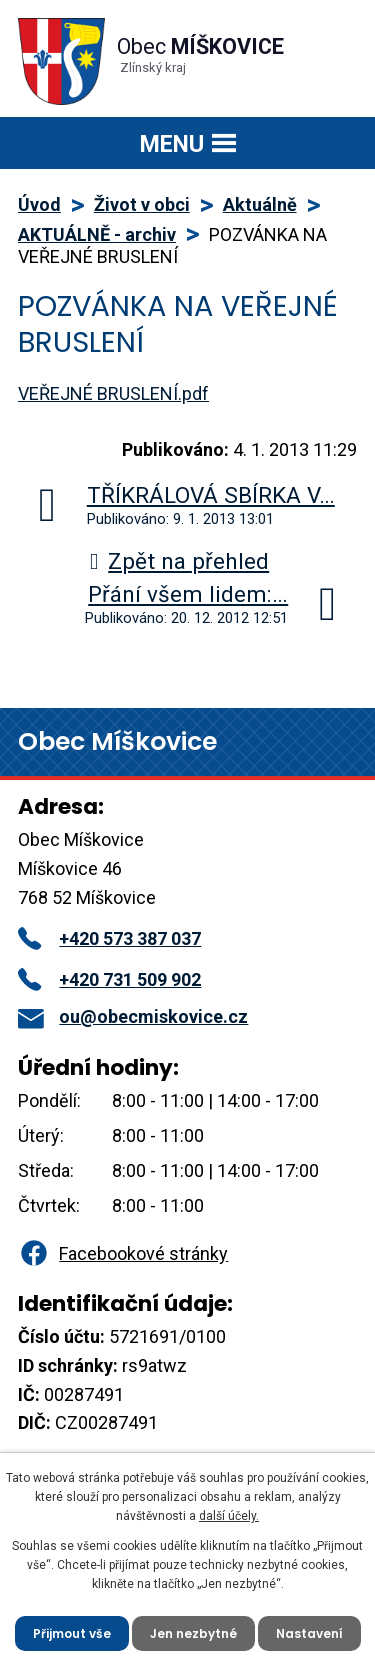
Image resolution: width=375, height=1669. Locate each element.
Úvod (39, 204)
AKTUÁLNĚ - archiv (97, 234)
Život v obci (142, 204)
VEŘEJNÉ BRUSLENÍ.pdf (113, 393)
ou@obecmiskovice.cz (133, 1016)
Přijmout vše (72, 1633)
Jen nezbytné (193, 1633)
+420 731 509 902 (109, 979)
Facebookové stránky (123, 1253)
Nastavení (309, 1633)
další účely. (229, 1516)
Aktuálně (260, 204)
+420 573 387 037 (109, 938)
